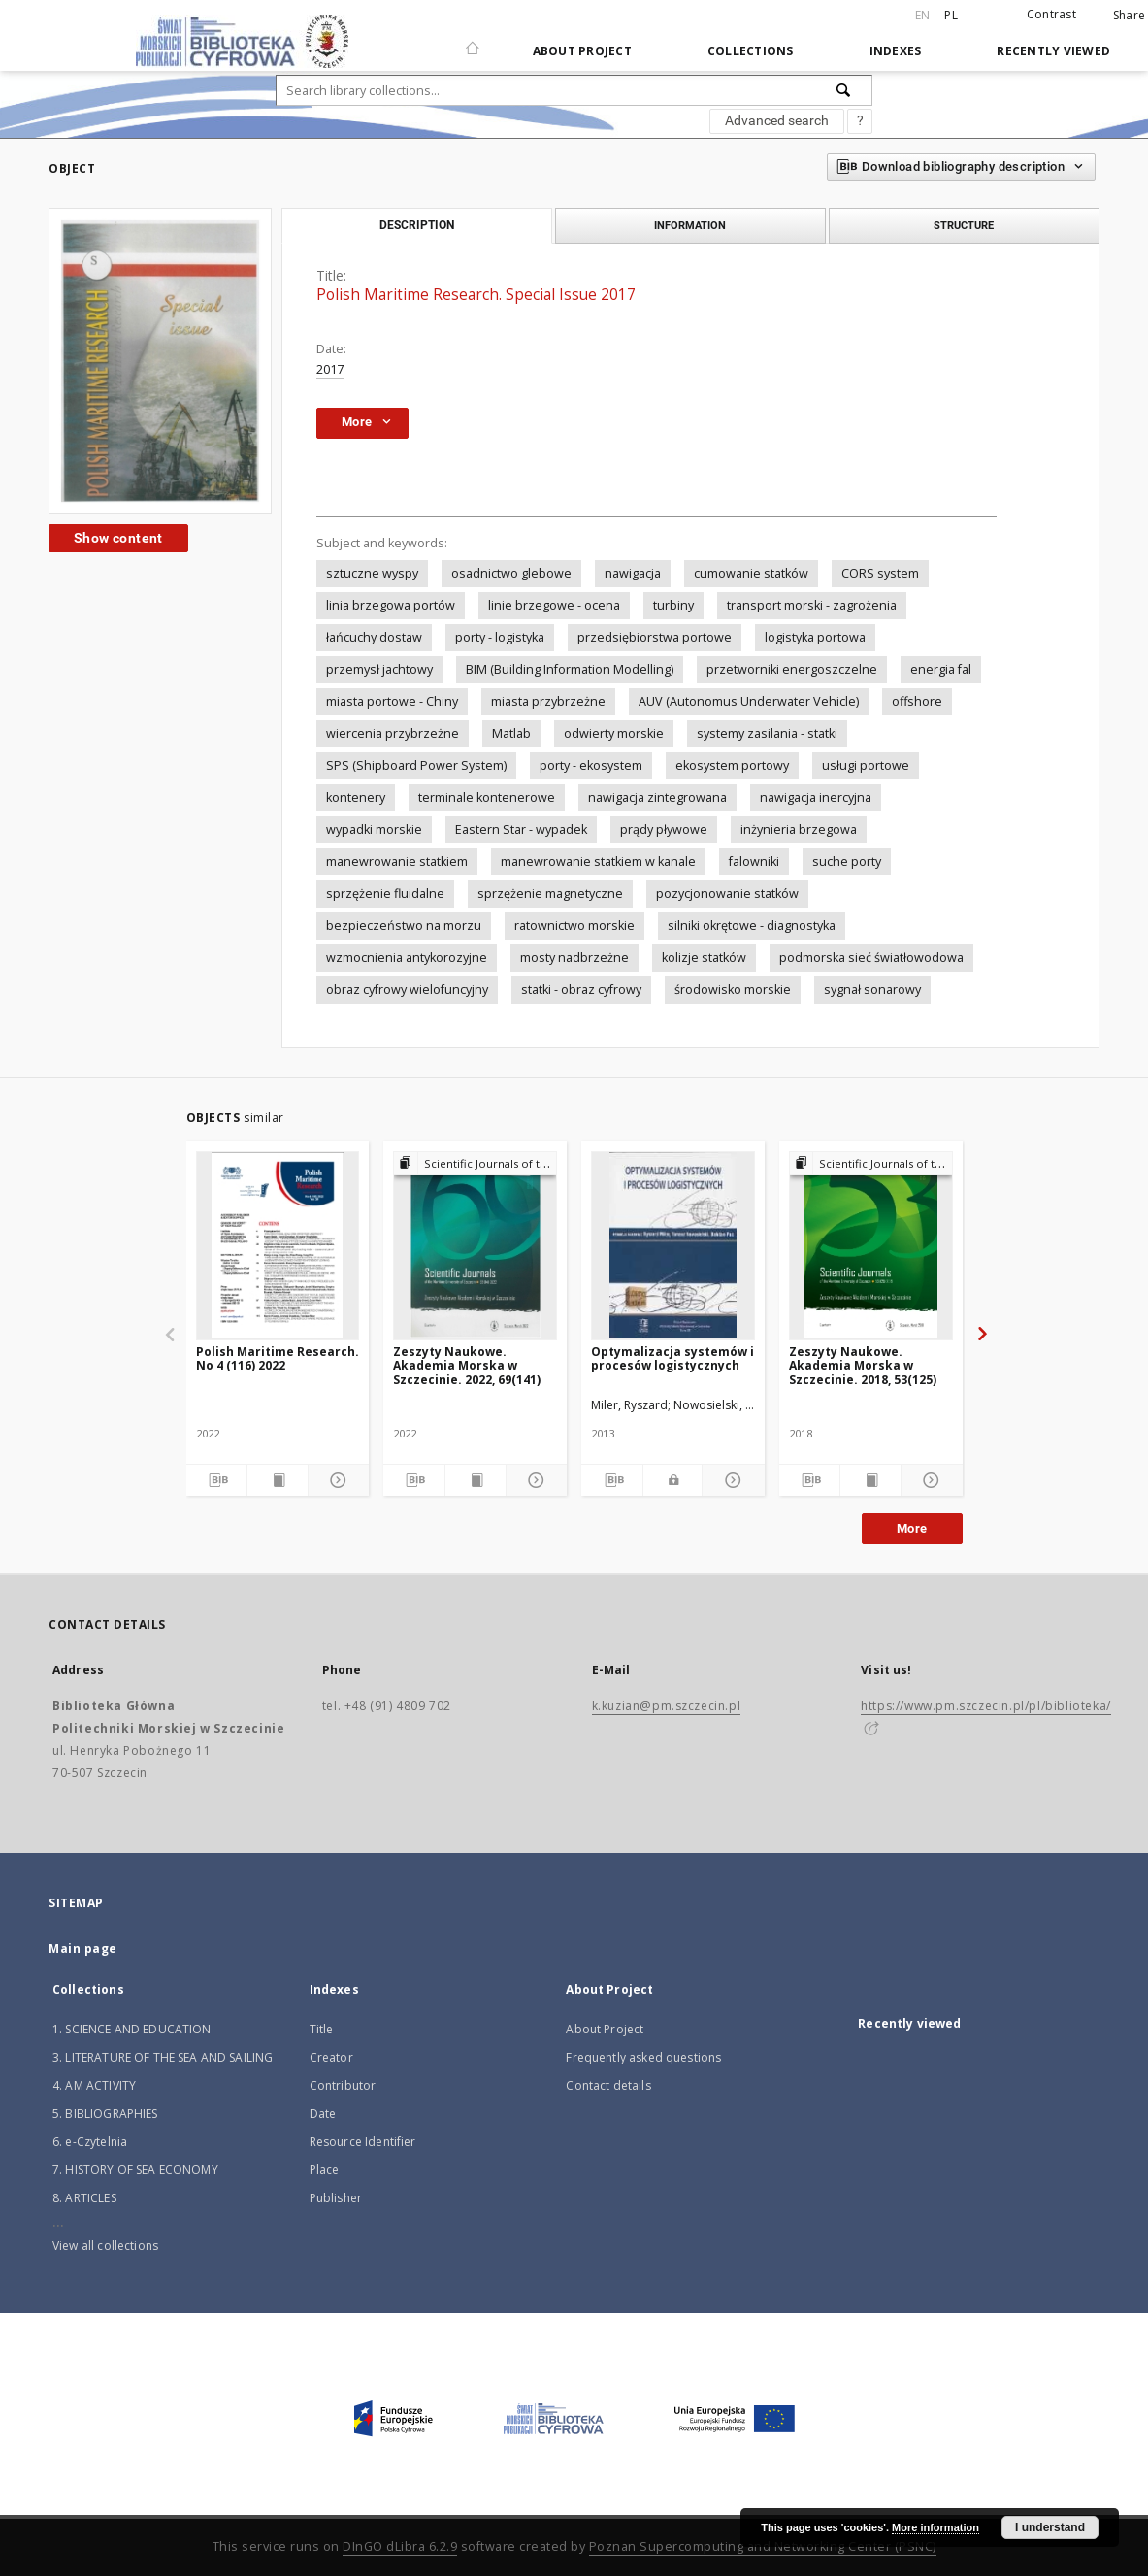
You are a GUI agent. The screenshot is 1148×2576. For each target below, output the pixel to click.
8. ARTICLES (84, 2198)
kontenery (355, 797)
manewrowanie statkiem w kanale (598, 861)
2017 (330, 369)
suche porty (846, 861)
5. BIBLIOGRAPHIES (105, 2113)
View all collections (105, 2245)
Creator (331, 2057)
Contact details (608, 2085)
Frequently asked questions (643, 2057)
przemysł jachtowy (379, 669)
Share (1129, 15)
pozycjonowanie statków (727, 893)
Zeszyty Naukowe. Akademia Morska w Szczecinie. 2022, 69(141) (467, 1365)
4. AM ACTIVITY (94, 2085)
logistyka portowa (815, 637)
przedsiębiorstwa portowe (654, 637)
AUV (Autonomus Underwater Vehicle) (749, 701)
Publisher (336, 2198)
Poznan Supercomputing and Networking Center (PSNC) (762, 2546)
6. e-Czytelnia (89, 2141)
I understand (1050, 2527)
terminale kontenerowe (486, 797)
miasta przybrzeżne (548, 701)
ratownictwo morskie (574, 925)
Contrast (1051, 14)
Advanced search (777, 120)
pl (951, 15)
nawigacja (633, 573)
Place (325, 2170)
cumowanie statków (751, 573)
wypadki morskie (374, 829)
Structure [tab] (964, 225)
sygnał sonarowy (872, 989)
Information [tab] (690, 225)
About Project (582, 51)
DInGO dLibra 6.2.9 (400, 2546)
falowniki (754, 861)
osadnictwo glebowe (511, 573)
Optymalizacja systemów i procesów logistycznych (672, 1358)
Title (322, 2029)
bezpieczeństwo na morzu (403, 925)
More (912, 1528)
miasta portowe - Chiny (392, 701)
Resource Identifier (363, 2141)
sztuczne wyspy (372, 573)
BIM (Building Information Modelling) (569, 669)
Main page (83, 1948)
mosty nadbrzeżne (574, 957)
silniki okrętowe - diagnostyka (752, 925)
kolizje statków (704, 957)
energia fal (940, 669)
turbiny (673, 605)
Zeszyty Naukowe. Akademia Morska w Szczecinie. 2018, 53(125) (862, 1365)
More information (935, 2527)
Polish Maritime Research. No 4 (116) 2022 (277, 1358)
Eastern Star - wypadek (521, 829)
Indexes (895, 51)
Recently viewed (1053, 51)
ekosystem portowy (732, 765)
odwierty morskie (614, 733)
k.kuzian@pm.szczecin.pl (666, 1706)
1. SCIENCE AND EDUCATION (132, 2029)
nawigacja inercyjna (815, 797)
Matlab (511, 733)
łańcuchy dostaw (374, 637)
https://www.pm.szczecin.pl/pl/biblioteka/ (986, 1706)
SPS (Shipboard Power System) (416, 765)
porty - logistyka (499, 637)
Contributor (343, 2085)
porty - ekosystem (591, 765)
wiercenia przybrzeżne (392, 733)
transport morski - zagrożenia (812, 605)
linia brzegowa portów (390, 605)
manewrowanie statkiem (397, 861)
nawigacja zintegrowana (657, 797)
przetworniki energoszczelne (791, 669)
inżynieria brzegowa (798, 829)
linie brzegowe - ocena (554, 605)
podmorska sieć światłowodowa (871, 957)
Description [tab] (416, 225)
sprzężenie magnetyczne (550, 893)
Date (323, 2113)
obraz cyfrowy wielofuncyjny (407, 989)
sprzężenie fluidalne (385, 893)
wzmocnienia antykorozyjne (406, 957)
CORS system (880, 573)
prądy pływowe (663, 829)
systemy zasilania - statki (767, 733)
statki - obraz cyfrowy (581, 989)
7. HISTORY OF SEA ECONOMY (135, 2170)
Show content (118, 537)
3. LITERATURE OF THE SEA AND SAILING (162, 2057)
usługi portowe (865, 765)
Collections (750, 51)
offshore (917, 701)
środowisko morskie (732, 989)
